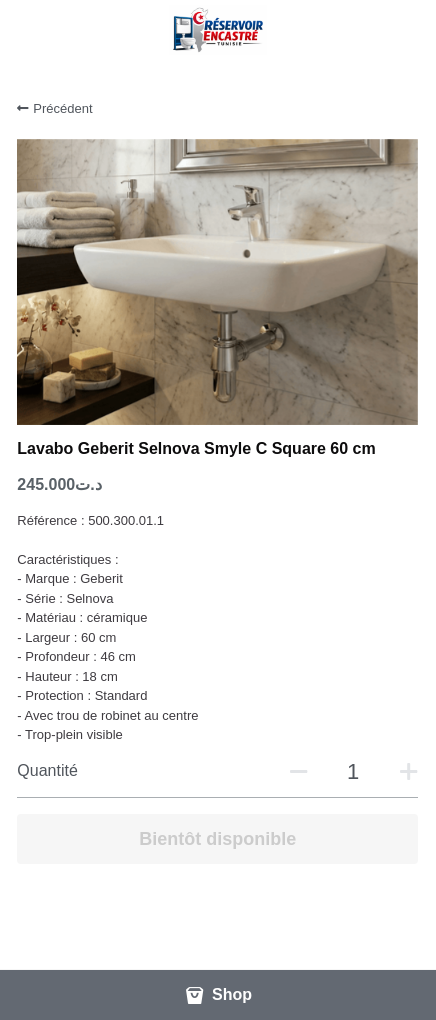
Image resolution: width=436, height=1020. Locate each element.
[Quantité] (353, 772)
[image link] (217, 28)
